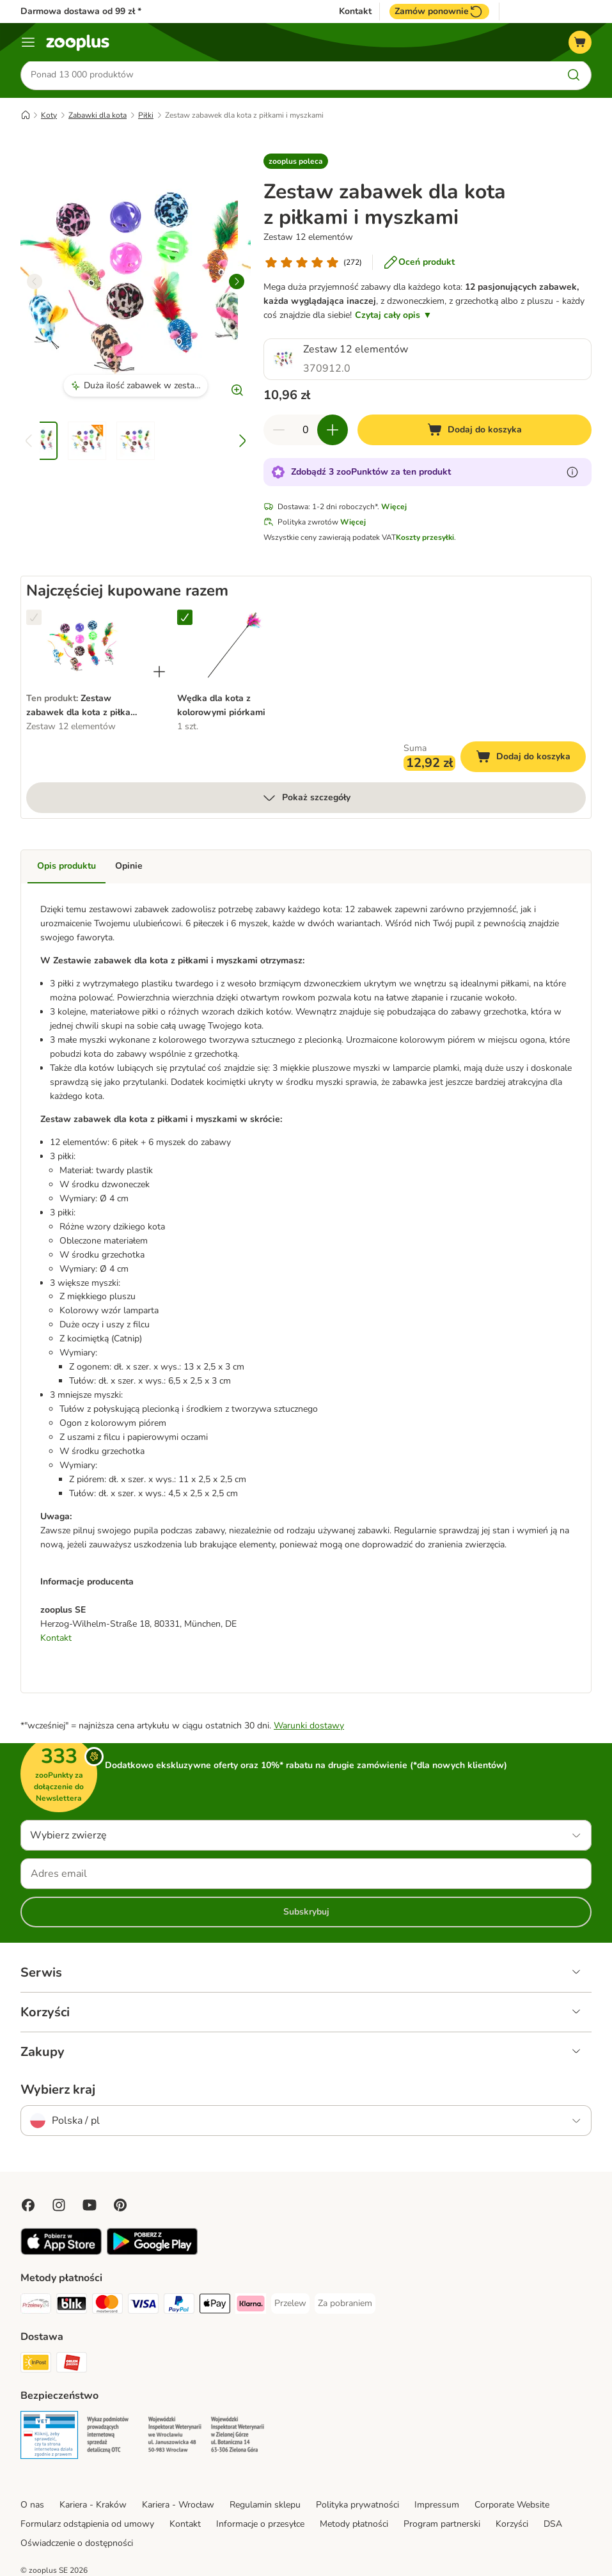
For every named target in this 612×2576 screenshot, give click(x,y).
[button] (295, 163)
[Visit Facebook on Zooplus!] (28, 2207)
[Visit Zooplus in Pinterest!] (120, 2207)
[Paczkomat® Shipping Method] (35, 2366)
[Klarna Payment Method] (250, 2307)
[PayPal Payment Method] (179, 2307)
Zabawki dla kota (97, 117)
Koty (49, 117)
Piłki (145, 117)
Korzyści (512, 2526)
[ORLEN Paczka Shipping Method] (71, 2366)
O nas (32, 2507)
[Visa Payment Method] (143, 2307)
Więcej (394, 508)
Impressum (436, 2507)
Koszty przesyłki (425, 539)
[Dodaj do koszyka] (474, 431)
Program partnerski (442, 2526)
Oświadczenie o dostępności (76, 2545)
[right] (236, 283)
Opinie (129, 868)
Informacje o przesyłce (260, 2526)
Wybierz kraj (57, 2091)
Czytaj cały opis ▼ (393, 317)
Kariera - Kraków (93, 2507)
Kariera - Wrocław (178, 2507)
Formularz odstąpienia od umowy (87, 2526)
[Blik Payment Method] (71, 2307)
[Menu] (28, 42)
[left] (34, 283)
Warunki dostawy (309, 1727)
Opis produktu (66, 868)
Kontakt (355, 11)
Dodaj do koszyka (531, 760)
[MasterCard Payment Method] (107, 2307)
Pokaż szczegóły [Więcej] (306, 799)
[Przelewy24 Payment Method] (35, 2307)
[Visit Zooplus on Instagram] (59, 2207)
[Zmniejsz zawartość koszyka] (278, 431)
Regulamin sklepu (265, 2507)
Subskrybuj (306, 1914)
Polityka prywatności (357, 2507)
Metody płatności (354, 2526)
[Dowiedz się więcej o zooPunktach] (572, 474)
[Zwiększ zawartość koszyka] (332, 431)
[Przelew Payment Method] (290, 2305)
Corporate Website (512, 2507)
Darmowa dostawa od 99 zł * (80, 11)
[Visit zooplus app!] (61, 2254)
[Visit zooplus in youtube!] (89, 2207)
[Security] (49, 2439)
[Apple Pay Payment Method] (215, 2307)
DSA (553, 2526)
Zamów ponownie (439, 11)
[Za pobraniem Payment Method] (345, 2305)
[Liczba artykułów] (305, 431)
